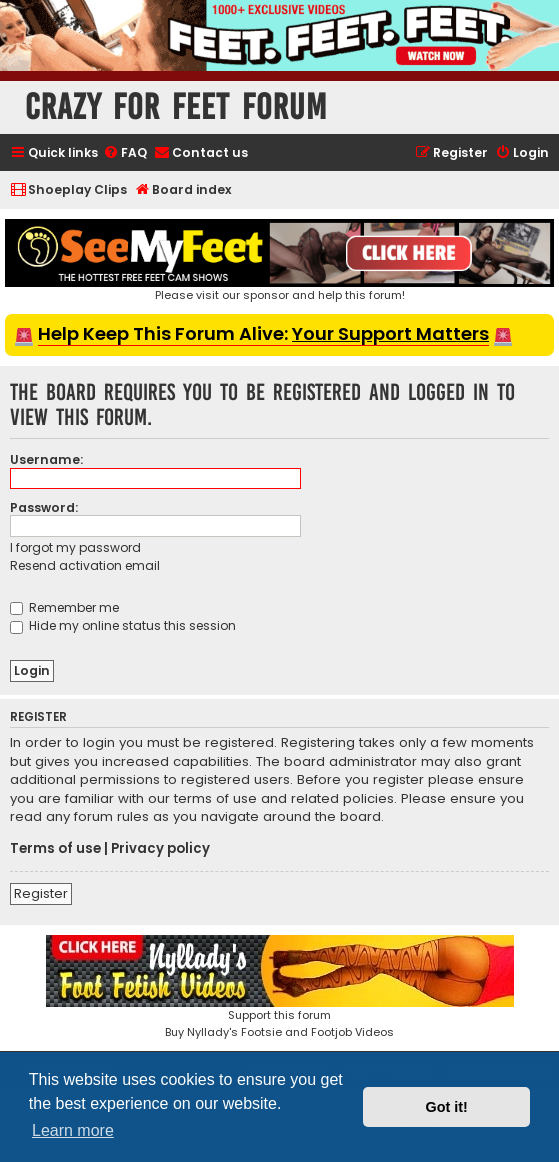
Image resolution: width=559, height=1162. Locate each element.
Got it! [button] (447, 1107)
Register (41, 893)
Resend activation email (85, 565)
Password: (44, 507)
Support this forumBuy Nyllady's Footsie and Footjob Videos (280, 987)
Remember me (64, 607)
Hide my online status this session (123, 625)
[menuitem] (125, 153)
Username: (46, 459)
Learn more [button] (73, 1130)
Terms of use (55, 849)
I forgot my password (75, 547)
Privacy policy (160, 849)
